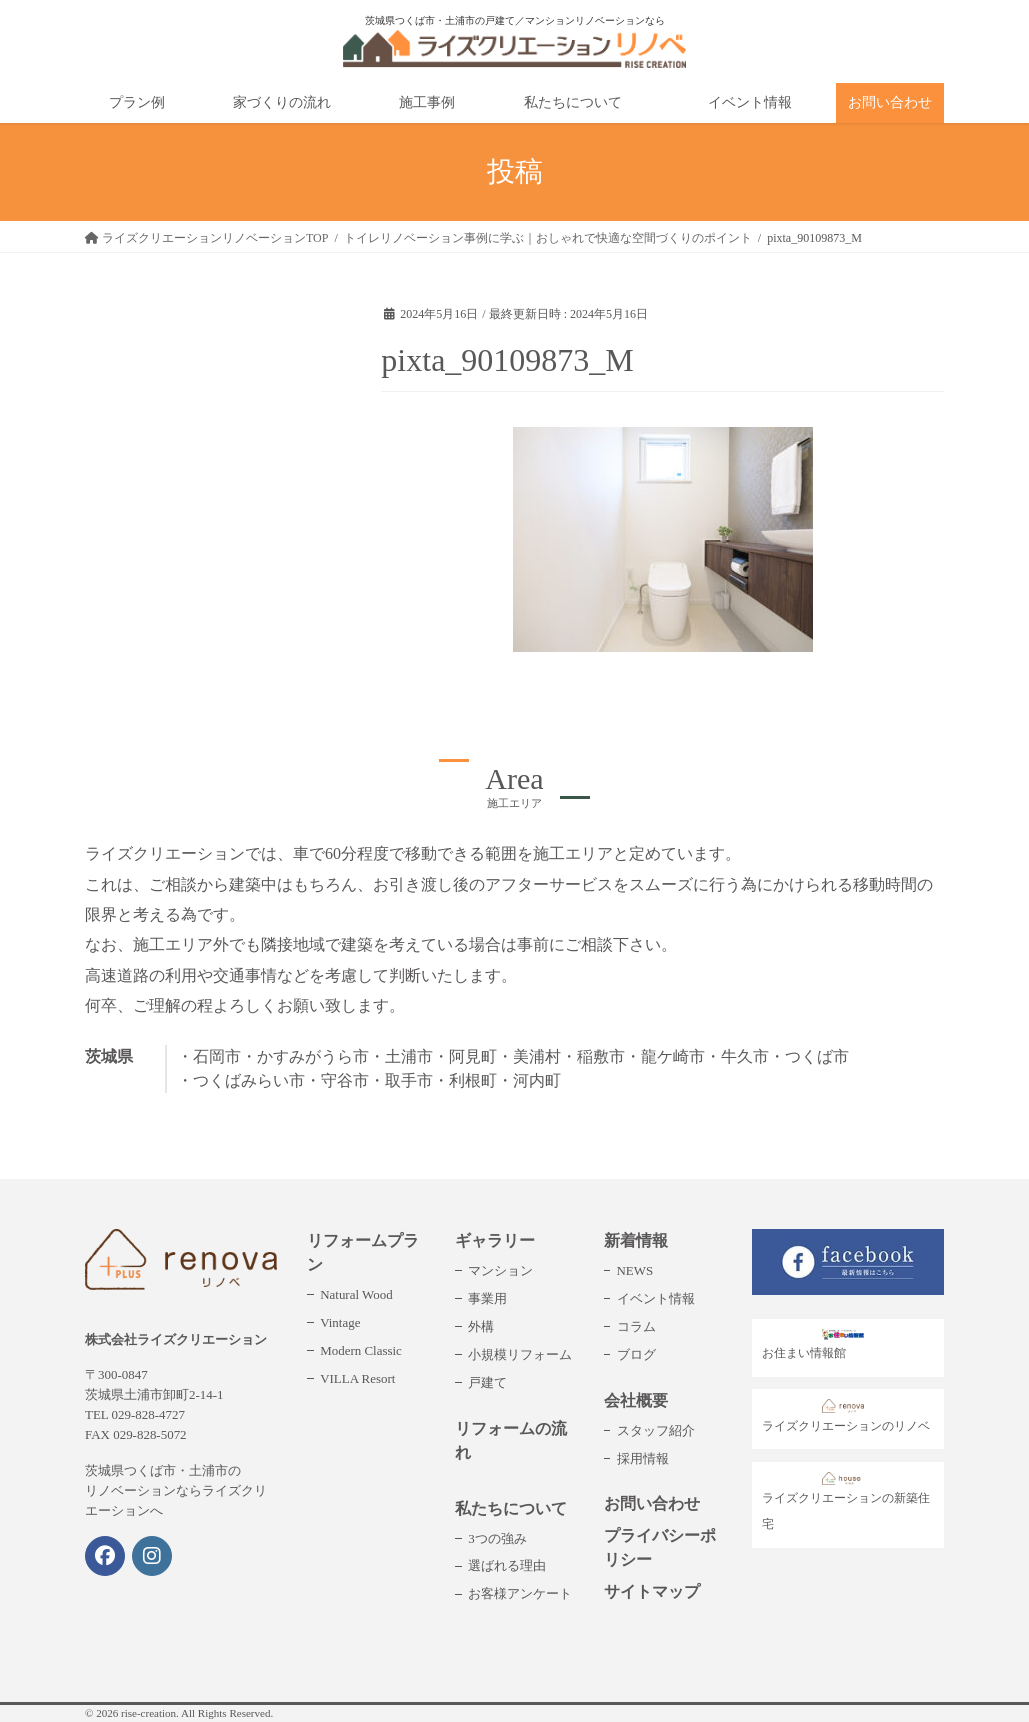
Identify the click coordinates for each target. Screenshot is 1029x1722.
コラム (636, 1326)
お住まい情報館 (818, 1344)
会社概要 (636, 1400)
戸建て (487, 1382)
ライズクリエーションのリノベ (846, 1415)
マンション (500, 1270)
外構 (481, 1326)
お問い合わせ (652, 1503)
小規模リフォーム (520, 1354)
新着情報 (636, 1240)
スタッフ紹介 (656, 1430)
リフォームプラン (363, 1252)
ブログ (636, 1354)
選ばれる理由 (507, 1565)
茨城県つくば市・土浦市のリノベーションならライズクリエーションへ (176, 1490)
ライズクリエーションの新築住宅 (846, 1502)
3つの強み (497, 1538)
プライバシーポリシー (660, 1547)
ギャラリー (495, 1240)
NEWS (635, 1270)
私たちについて (511, 1508)
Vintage (340, 1322)
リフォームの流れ (511, 1440)
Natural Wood (356, 1294)
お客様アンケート (520, 1593)
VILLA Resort (357, 1378)
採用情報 (643, 1458)
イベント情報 (656, 1298)
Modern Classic (361, 1350)
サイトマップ (652, 1591)
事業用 (487, 1298)
